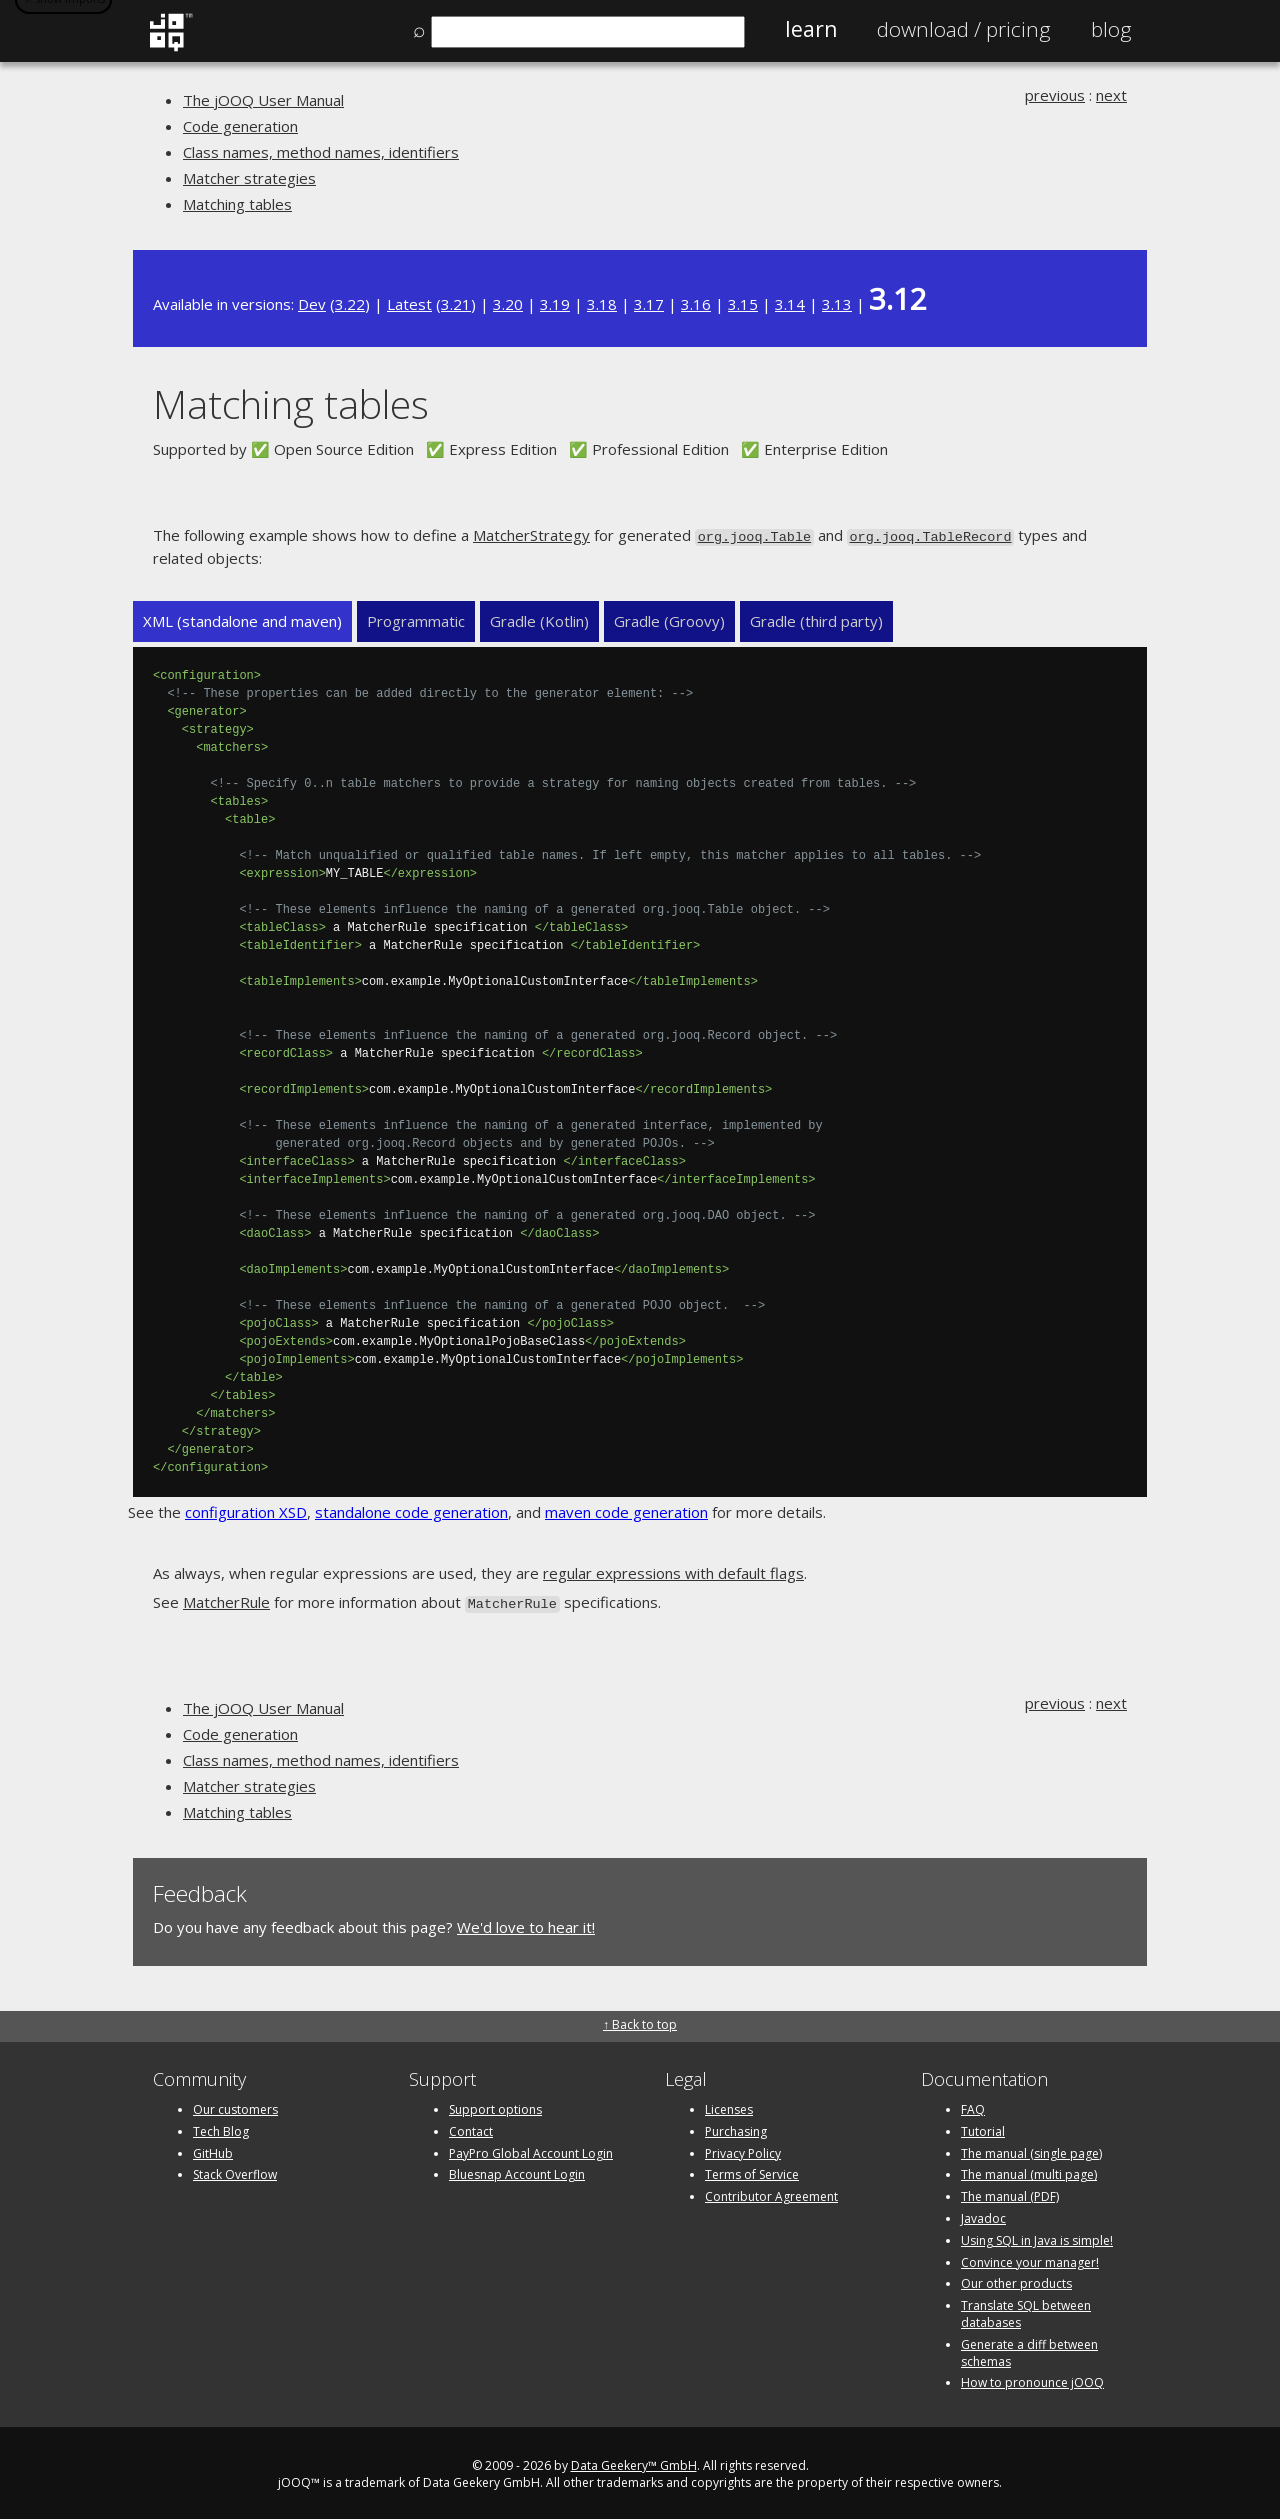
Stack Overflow (235, 2171)
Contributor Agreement (771, 2192)
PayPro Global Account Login (531, 2149)
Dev (312, 304)
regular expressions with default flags (673, 1572)
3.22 (350, 304)
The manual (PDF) (1010, 2192)
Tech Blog (221, 2127)
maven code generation (626, 1511)
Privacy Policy (743, 2149)
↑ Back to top (640, 2020)
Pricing (964, 29)
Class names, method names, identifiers (321, 152)
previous (1055, 95)
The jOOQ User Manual (263, 100)
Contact (471, 2127)
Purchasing (736, 2127)
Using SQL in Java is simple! (1037, 2236)
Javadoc (983, 2214)
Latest (409, 304)
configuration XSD (246, 1511)
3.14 (790, 304)
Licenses (729, 2105)
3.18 (602, 304)
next (1111, 95)
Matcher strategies (249, 178)
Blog (1111, 29)
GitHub (213, 2149)
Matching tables (237, 204)
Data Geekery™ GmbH (634, 2461)
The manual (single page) (1031, 2149)
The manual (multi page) (1029, 2171)
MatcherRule (226, 1600)
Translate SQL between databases (1026, 2310)
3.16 (696, 304)
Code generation (240, 126)
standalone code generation (411, 1511)
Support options (495, 2105)
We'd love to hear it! (526, 1924)
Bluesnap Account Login (517, 2171)
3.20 (508, 304)
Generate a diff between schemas (1029, 2349)
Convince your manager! (1030, 2258)
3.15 (743, 304)
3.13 (837, 304)
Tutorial (983, 2127)
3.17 (649, 304)
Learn (811, 29)
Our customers (235, 2105)
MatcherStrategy (531, 535)
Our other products (1016, 2280)
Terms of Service (752, 2171)
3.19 (555, 304)
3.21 (456, 304)
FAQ (973, 2105)
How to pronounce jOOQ (1032, 2379)
